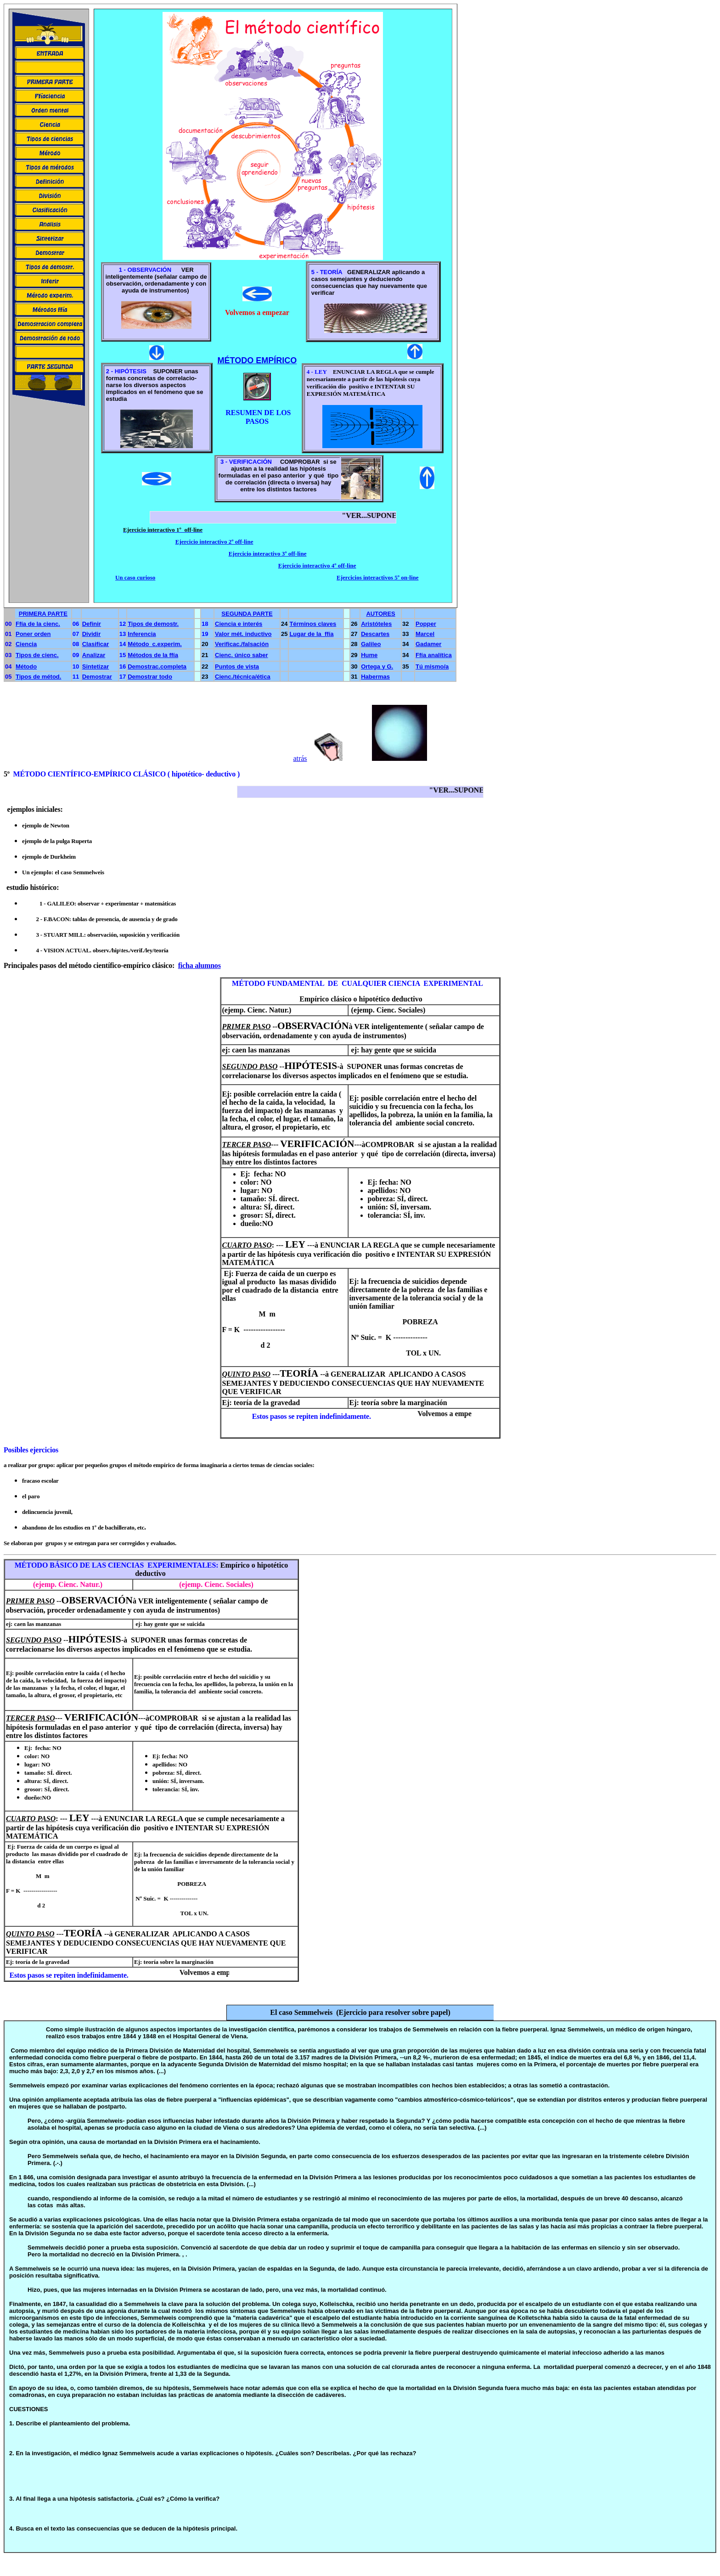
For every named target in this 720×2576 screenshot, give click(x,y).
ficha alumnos (199, 965)
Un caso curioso (135, 577)
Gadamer (428, 644)
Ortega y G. (377, 666)
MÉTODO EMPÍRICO (257, 360)
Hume (369, 655)
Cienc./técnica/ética (242, 676)
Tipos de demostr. (153, 623)
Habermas (375, 676)
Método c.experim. (155, 644)
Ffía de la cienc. (38, 623)
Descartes (375, 633)
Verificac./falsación (242, 644)
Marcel (425, 633)
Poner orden (33, 633)
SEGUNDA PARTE (246, 613)
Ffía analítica (434, 655)
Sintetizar (95, 666)
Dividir (91, 633)
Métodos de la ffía (153, 655)
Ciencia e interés (238, 623)
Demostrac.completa (157, 666)
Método (26, 666)
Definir (91, 623)
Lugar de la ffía (311, 633)
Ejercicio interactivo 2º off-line (214, 541)
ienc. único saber (243, 655)
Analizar (94, 655)
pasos (47, 965)
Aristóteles (376, 623)
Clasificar (95, 644)
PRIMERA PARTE (43, 613)
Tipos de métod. (38, 676)
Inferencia (142, 633)
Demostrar (97, 676)
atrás (300, 758)
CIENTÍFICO (69, 774)
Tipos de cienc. (37, 655)
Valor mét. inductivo (243, 633)
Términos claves (312, 623)
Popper (426, 623)
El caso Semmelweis (303, 2012)
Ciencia (26, 644)
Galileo (371, 644)
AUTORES (380, 613)
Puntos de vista (237, 666)
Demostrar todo (150, 676)
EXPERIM (164, 1565)
